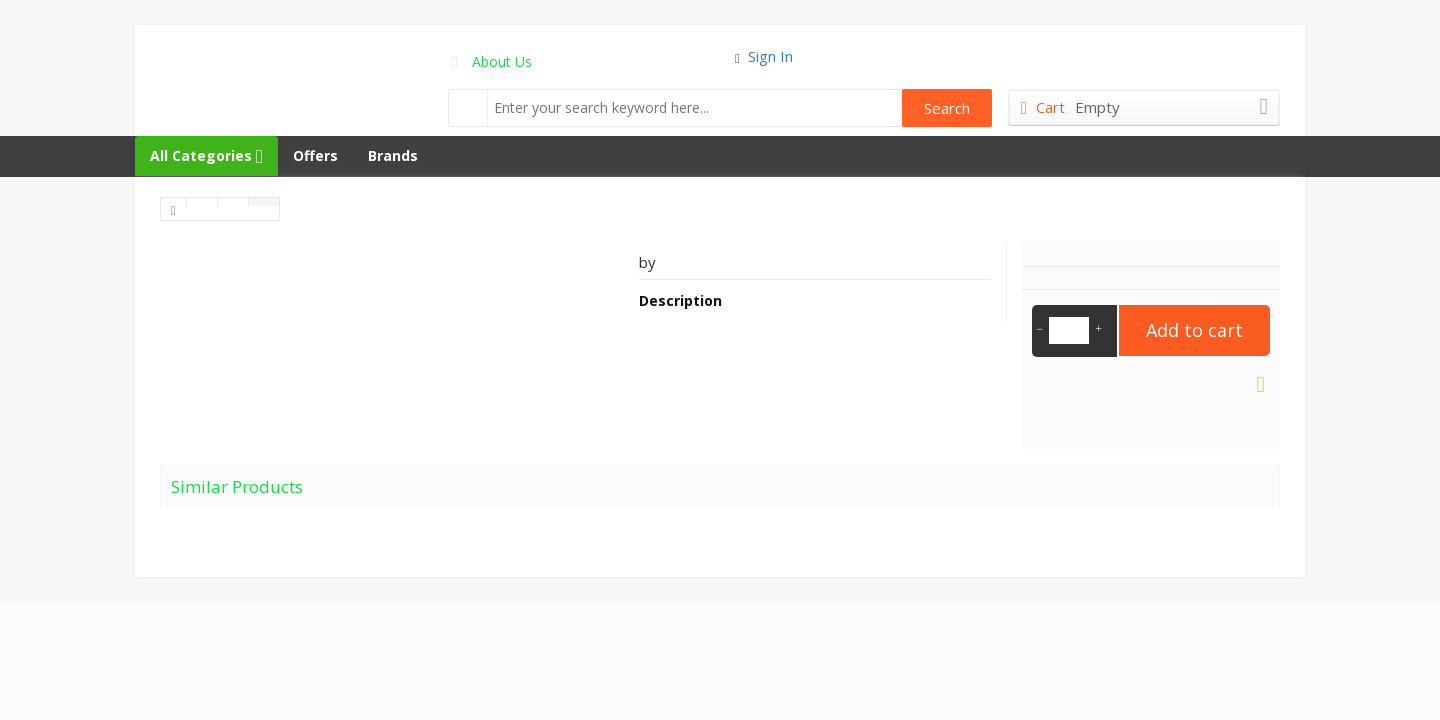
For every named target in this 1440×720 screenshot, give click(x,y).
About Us (502, 61)
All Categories (206, 155)
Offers (315, 155)
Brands (393, 155)
